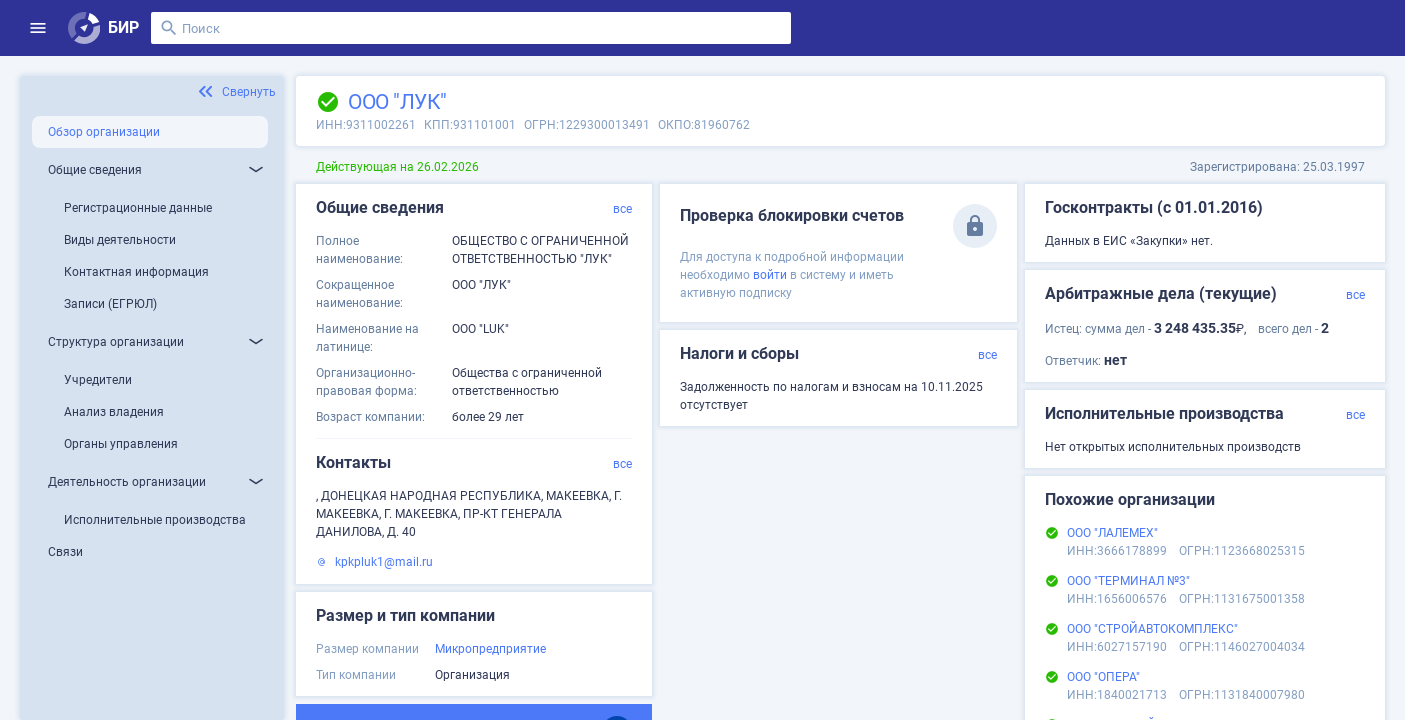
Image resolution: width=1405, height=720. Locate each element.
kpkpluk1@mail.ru (384, 562)
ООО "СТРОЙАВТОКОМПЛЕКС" (1152, 629)
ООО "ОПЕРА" (1103, 677)
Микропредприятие (490, 649)
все (622, 209)
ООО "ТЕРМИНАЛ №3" (1128, 581)
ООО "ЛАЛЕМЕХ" (1112, 533)
